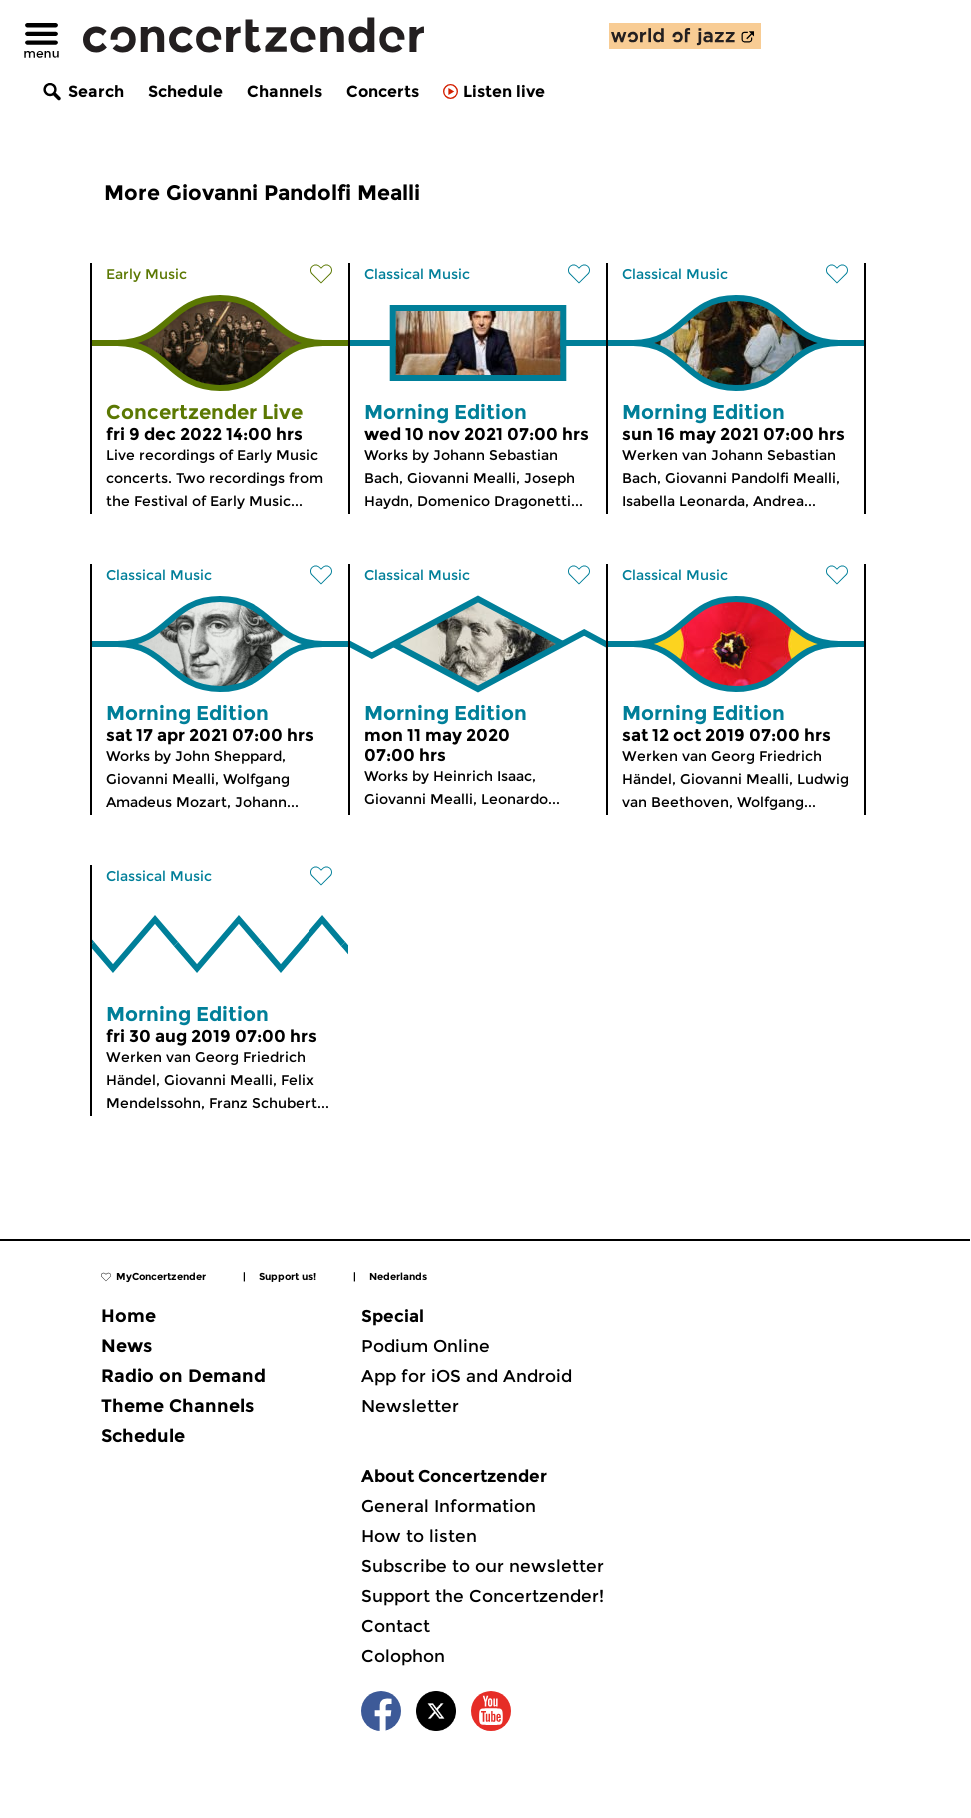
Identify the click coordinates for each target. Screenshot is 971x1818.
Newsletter (410, 1406)
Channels (284, 91)
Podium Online (425, 1346)
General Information (448, 1506)
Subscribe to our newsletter (482, 1566)
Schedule (185, 91)
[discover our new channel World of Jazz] (685, 36)
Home (128, 1316)
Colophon (403, 1656)
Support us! (287, 1276)
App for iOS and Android (466, 1376)
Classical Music (417, 274)
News (126, 1346)
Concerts (382, 91)
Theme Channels (177, 1406)
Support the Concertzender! (482, 1596)
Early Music (146, 274)
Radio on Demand (183, 1376)
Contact (395, 1626)
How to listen (419, 1536)
